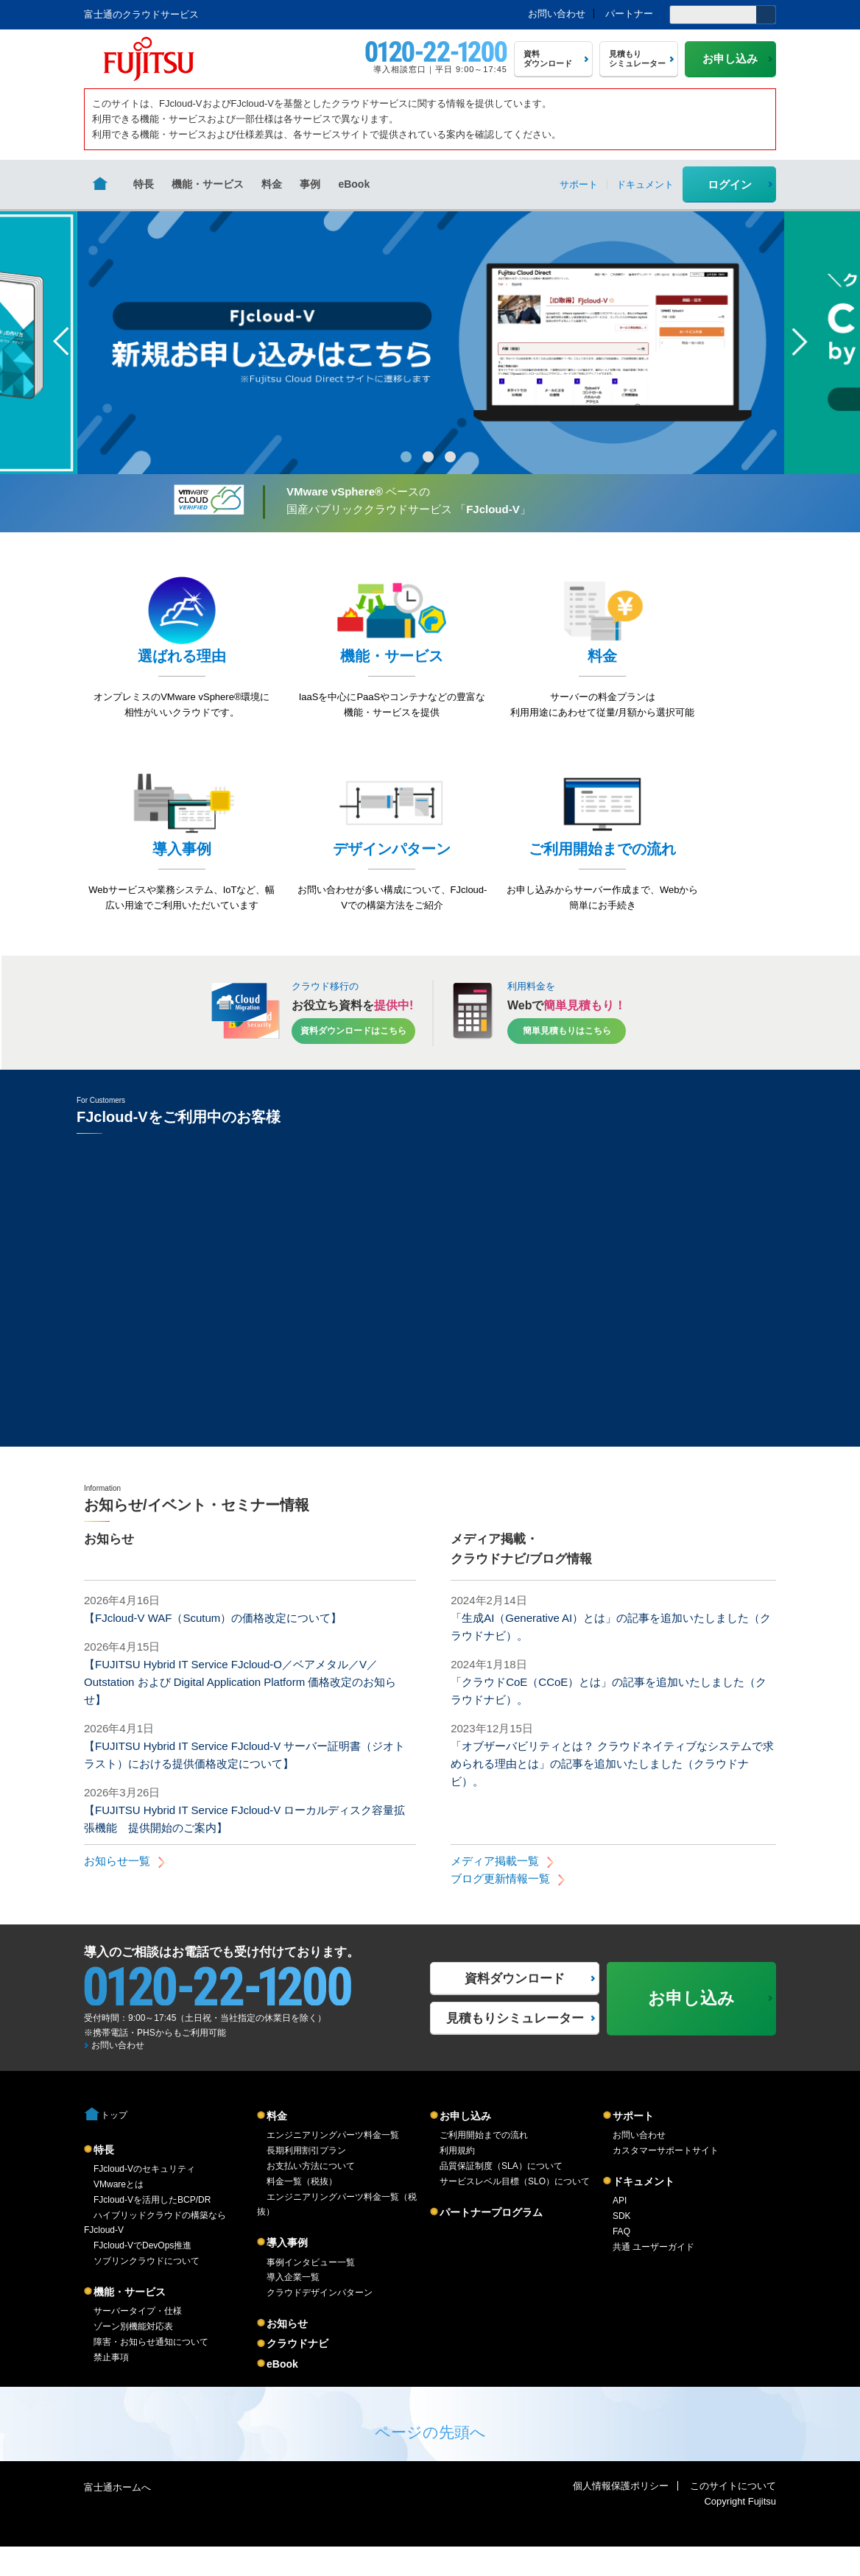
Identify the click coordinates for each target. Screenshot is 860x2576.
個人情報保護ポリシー (621, 2515)
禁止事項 (111, 2387)
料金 (271, 184)
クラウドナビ (297, 2373)
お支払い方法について (311, 2195)
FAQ (621, 2261)
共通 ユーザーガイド (653, 2276)
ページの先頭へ (430, 2461)
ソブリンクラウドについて (147, 2290)
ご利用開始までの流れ (484, 2164)
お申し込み (465, 2145)
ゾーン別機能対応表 (133, 2356)
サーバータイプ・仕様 (138, 2340)
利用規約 (457, 2180)
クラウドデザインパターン (320, 2322)
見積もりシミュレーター (515, 2048)
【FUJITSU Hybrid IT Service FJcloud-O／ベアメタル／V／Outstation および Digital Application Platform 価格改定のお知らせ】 (240, 1711)
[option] (430, 342)
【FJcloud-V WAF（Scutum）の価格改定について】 (213, 1647)
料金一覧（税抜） (302, 2211)
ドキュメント (643, 2211)
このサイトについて (733, 2515)
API (620, 2230)
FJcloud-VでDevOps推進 (142, 2275)
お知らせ (287, 2353)
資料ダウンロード (515, 2008)
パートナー (629, 13)
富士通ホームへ (117, 2516)
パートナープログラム (491, 2242)
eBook (354, 184)
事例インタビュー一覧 (311, 2292)
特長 (143, 184)
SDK (622, 2245)
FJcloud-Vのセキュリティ (144, 2198)
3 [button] (450, 456)
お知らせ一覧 (117, 1890)
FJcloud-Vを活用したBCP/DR (152, 2229)
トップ (114, 2144)
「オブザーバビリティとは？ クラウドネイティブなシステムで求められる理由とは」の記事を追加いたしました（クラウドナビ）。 (612, 1793)
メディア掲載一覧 (495, 1890)
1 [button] (406, 456)
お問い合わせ (556, 13)
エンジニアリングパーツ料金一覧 (333, 2164)
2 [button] (428, 456)
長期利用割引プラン (306, 2180)
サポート (633, 2145)
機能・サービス (208, 184)
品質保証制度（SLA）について (501, 2195)
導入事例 (287, 2272)
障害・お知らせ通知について (151, 2371)
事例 (310, 184)
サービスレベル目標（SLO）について (515, 2211)
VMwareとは (119, 2214)
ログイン (730, 184)
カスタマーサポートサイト (666, 2180)
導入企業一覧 (293, 2306)
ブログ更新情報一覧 (500, 1908)
